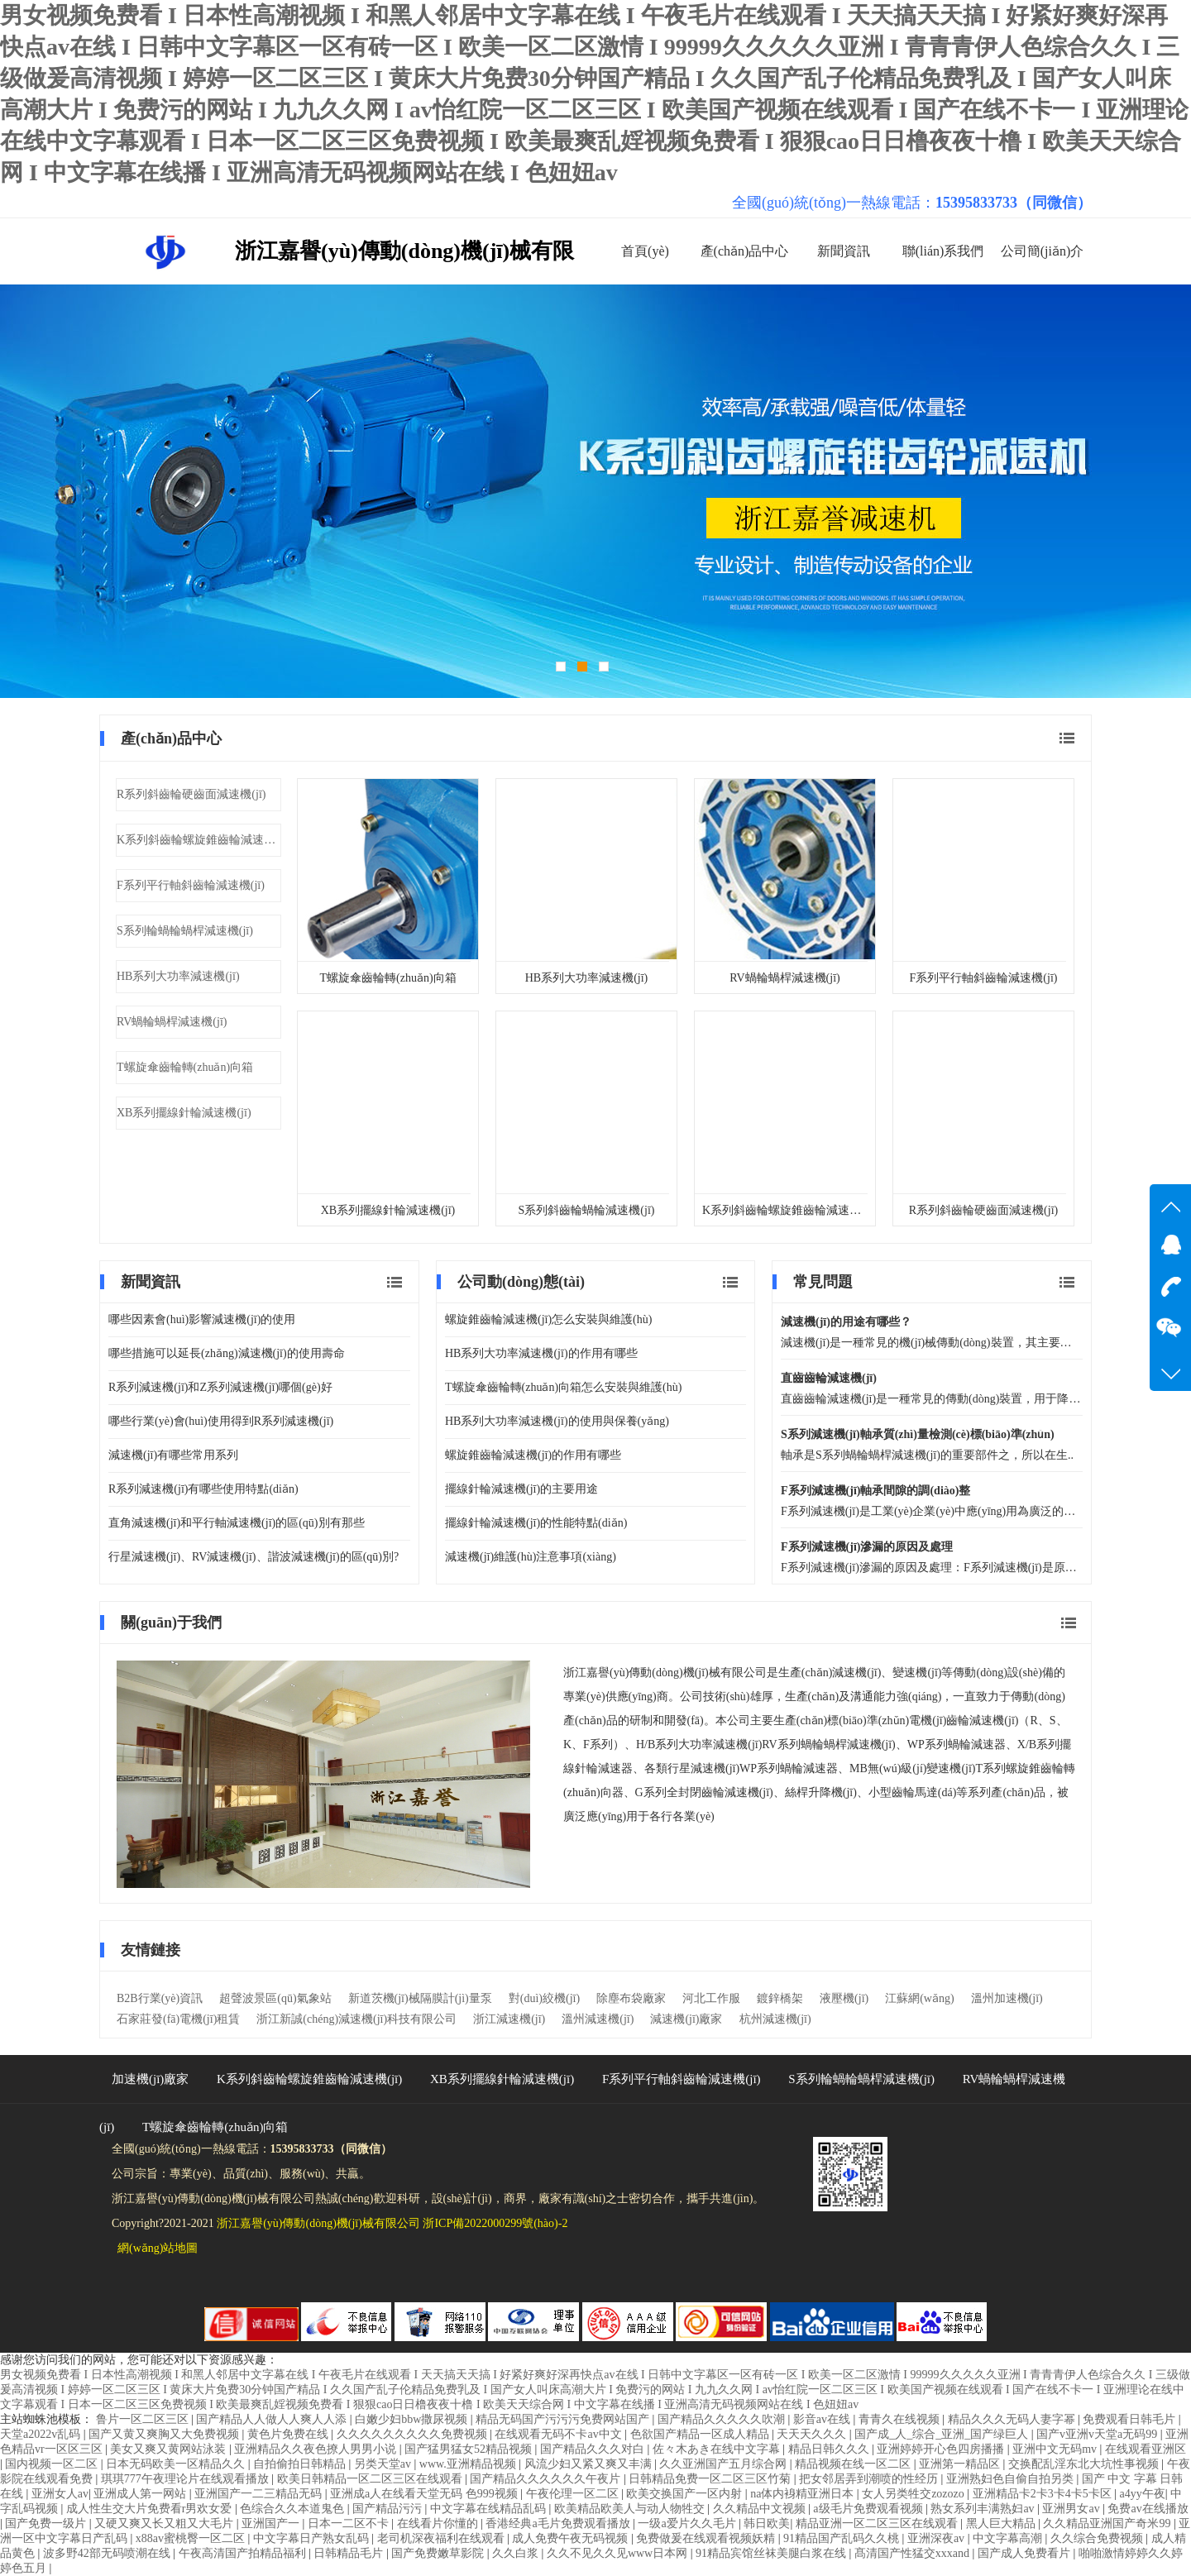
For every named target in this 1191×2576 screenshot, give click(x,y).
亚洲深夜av (937, 2538)
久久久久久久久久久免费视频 (413, 2434)
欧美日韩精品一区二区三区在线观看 (371, 2479)
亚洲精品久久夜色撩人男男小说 (316, 2449)
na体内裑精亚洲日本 (803, 2494)
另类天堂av (384, 2464)
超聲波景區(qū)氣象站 (275, 1998)
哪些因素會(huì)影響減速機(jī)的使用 (201, 1319)
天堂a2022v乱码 (42, 2434)
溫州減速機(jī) (598, 2019)
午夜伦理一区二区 (574, 2494)
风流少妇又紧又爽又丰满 (589, 2464)
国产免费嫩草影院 (439, 2553)
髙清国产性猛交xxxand (913, 2553)
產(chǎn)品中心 (745, 251)
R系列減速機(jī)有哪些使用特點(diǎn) (203, 1489)
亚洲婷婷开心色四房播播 (942, 2449)
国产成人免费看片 (1026, 2553)
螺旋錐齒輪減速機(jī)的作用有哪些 (533, 1455)
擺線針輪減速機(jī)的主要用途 (521, 1489)
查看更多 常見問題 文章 (1066, 1281)
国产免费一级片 (47, 2523)
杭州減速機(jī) (775, 2019)
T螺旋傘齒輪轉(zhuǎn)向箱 (185, 1067)
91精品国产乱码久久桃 (842, 2538)
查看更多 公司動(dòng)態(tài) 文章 (730, 1281)
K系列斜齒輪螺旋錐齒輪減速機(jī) (199, 840)
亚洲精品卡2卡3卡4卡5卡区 (1044, 2494)
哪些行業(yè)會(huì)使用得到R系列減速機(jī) (220, 1421)
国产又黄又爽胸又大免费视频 (165, 2434)
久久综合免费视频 (1098, 2538)
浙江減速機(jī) (509, 2019)
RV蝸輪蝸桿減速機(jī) (172, 1022)
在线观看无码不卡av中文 (559, 2434)
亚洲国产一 (272, 2523)
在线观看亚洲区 (1145, 2449)
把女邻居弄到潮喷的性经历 (870, 2479)
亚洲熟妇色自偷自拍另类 (1011, 2479)
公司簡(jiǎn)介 (1042, 251)
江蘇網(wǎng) (919, 1998)
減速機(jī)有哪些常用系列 (173, 1455)
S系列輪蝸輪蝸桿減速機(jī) (185, 931)
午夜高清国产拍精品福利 (244, 2553)
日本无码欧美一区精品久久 (177, 2464)
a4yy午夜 (1142, 2494)
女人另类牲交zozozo (914, 2494)
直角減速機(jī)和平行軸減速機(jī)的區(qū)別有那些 (236, 1523)
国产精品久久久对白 (594, 2449)
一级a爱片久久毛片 (688, 2523)
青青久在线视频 (901, 2419)
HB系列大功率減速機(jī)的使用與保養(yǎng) (557, 1421)
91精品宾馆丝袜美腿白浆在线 (772, 2553)
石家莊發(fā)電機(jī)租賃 (178, 2019)
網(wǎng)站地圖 (157, 2248)
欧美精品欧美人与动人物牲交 (631, 2508)
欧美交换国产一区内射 (685, 2494)
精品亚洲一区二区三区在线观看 (878, 2523)
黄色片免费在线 (289, 2434)
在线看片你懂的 (439, 2523)
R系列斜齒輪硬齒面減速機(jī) (191, 794)
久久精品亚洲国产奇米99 (1108, 2523)
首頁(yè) (645, 251)
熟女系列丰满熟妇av (983, 2508)
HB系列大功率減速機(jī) (178, 976)
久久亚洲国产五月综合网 (724, 2464)
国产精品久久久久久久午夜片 (547, 2479)
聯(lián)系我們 (943, 251)
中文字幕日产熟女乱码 (312, 2538)
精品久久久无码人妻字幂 (1013, 2419)
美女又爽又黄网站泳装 (169, 2449)
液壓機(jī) (844, 1998)
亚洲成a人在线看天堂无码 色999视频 (425, 2494)
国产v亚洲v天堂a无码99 (1098, 2434)
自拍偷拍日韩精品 (301, 2464)
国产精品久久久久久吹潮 (723, 2419)
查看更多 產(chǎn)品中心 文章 (1066, 737)
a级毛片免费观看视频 (869, 2508)
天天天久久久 (813, 2434)
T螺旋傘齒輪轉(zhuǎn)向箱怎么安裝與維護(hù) (563, 1387)
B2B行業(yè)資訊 (160, 1998)
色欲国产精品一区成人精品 (701, 2434)
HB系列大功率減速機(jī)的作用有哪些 (541, 1353)
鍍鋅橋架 (780, 1998)
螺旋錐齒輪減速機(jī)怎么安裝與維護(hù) (548, 1319)
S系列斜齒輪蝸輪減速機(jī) (587, 1210)
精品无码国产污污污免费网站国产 (564, 2419)
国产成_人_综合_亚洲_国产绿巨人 (942, 2434)
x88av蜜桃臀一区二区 (192, 2538)
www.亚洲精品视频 (469, 2464)
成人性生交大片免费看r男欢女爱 (150, 2508)
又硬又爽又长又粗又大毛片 (165, 2523)
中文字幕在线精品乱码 (489, 2508)
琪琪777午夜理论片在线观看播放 (186, 2479)
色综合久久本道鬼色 (293, 2508)
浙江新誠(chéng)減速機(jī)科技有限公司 (356, 2019)
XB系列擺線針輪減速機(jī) (184, 1112)
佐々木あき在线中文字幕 (718, 2449)
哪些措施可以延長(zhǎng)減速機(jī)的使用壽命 (226, 1353)
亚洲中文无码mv (1055, 2449)
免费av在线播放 (1147, 2508)
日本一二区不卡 (350, 2523)
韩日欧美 (767, 2523)
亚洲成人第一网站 (141, 2494)
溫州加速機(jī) (1007, 1998)
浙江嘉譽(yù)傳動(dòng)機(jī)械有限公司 (318, 2223)
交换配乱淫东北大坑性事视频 (1085, 2464)
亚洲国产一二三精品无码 (259, 2494)
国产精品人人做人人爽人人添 (273, 2419)
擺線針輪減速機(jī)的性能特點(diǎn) (536, 1523)
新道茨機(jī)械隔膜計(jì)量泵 (420, 1998)
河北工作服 (711, 1998)
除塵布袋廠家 (631, 1998)
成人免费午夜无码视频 (571, 2538)
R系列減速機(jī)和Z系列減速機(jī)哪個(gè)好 (220, 1387)
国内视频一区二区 (53, 2464)
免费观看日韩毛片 (1131, 2419)
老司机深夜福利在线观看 (442, 2538)
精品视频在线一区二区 (854, 2464)
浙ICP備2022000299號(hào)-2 (495, 2223)
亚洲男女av (1072, 2508)
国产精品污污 (388, 2508)
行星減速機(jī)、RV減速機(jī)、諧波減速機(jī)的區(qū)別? (253, 1557)
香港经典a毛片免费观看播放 (559, 2523)
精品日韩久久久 (830, 2449)
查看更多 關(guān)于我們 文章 (1068, 1622)
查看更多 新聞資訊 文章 (394, 1281)
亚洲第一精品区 (961, 2464)
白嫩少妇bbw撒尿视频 (413, 2419)
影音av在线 (823, 2419)
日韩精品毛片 (349, 2553)
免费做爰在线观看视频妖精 (707, 2538)
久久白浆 (517, 2553)
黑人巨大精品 (1002, 2523)
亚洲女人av (59, 2494)
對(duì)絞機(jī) (544, 1998)
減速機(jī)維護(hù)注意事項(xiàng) (530, 1557)
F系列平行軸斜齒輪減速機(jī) (191, 885)
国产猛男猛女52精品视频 (469, 2449)
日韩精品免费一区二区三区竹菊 (711, 2479)
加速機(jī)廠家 (150, 2079)
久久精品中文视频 (761, 2508)
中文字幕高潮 (1009, 2538)
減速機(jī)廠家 (686, 2019)
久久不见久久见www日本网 (619, 2553)
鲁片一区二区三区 (144, 2419)
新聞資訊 (843, 251)
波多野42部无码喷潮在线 (108, 2553)
